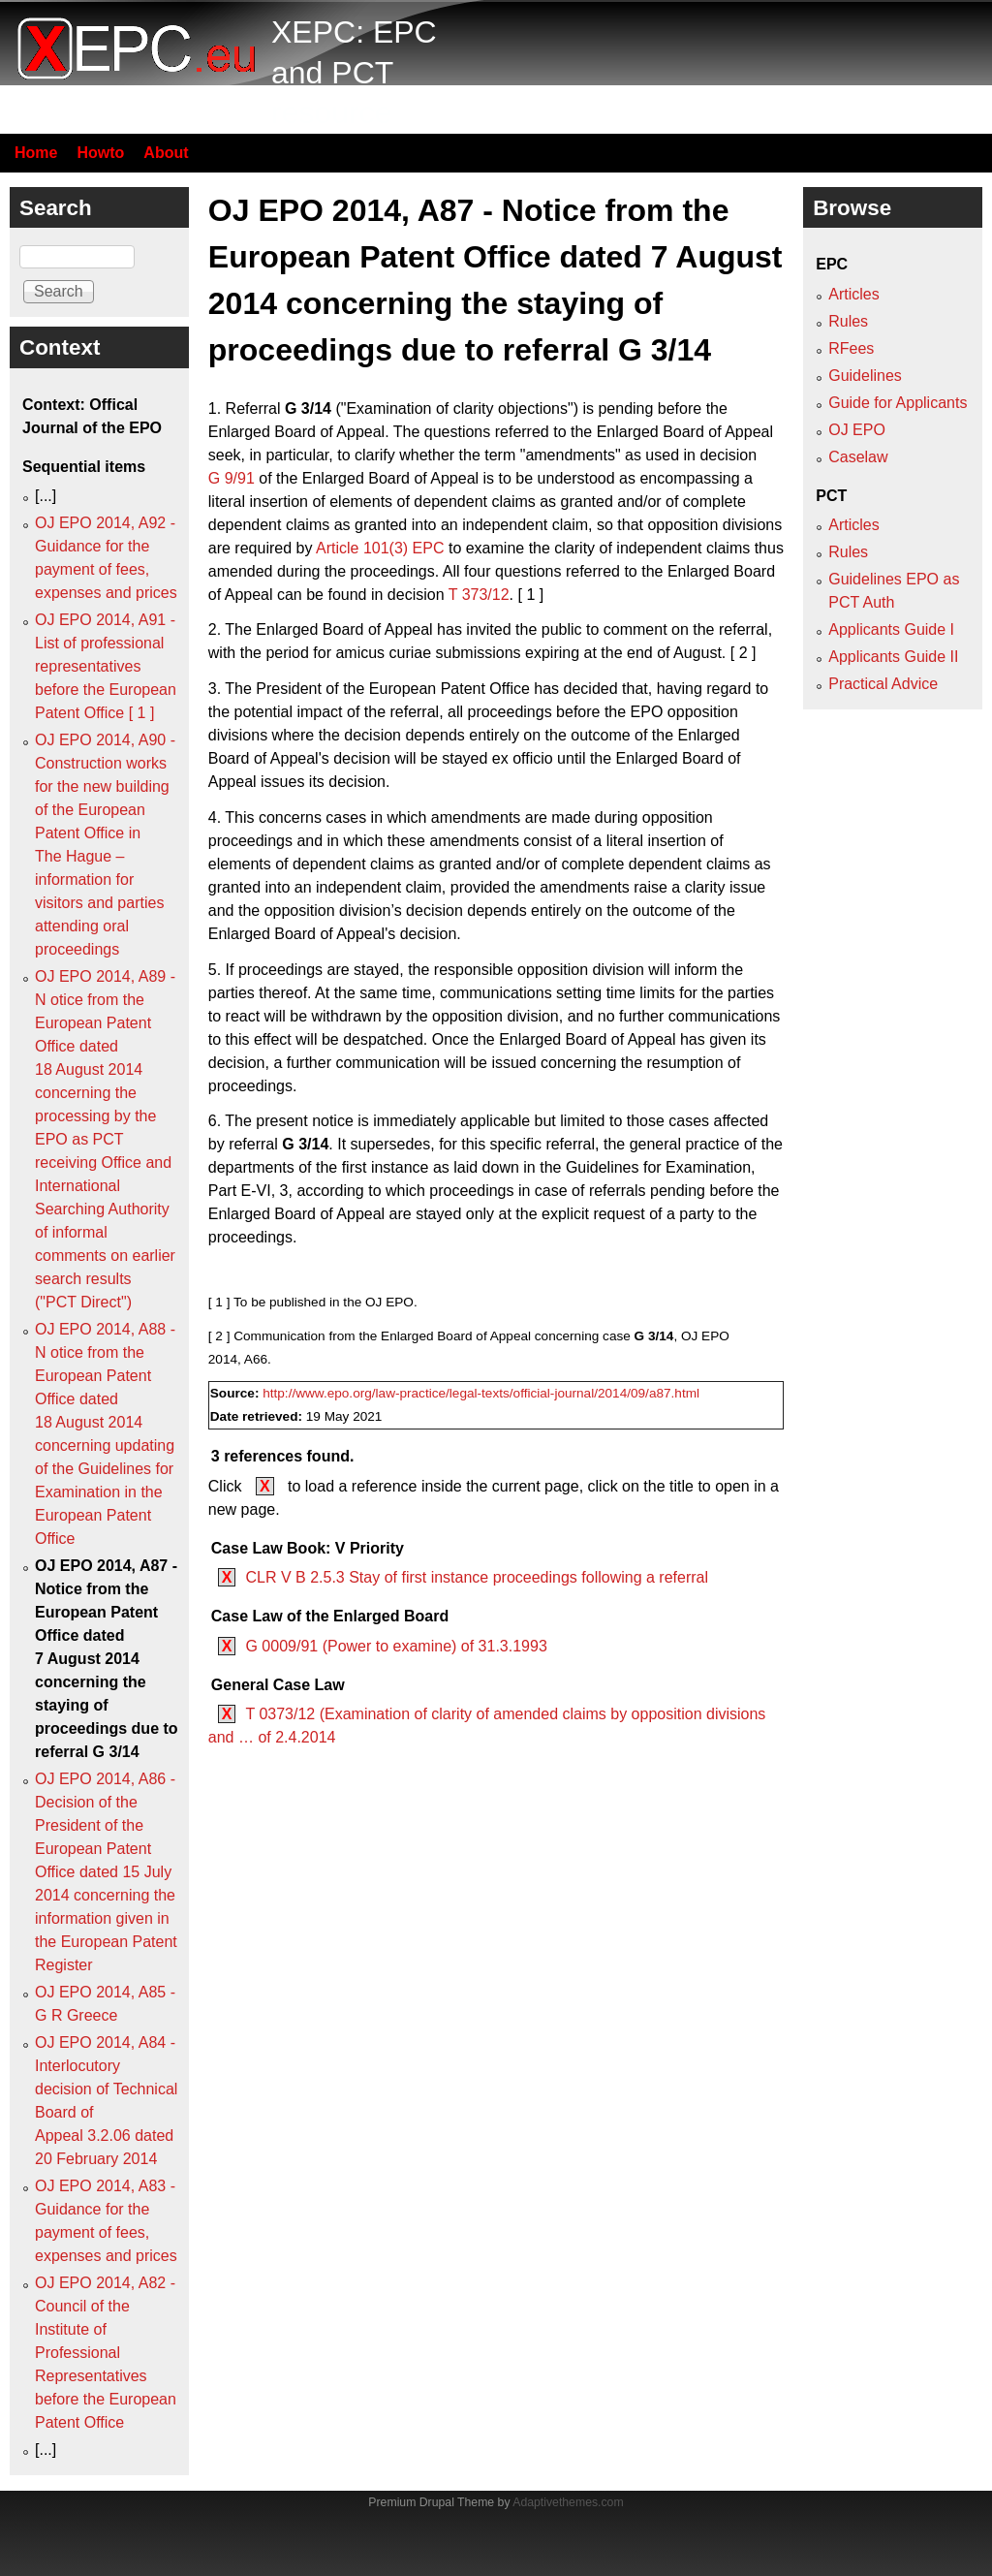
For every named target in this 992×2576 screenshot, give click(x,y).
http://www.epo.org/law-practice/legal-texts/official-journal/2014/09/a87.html (481, 1393)
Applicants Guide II (893, 656)
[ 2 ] (743, 652)
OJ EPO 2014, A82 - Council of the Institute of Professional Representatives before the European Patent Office (105, 2353)
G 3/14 (308, 408)
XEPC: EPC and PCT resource (354, 72)
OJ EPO (856, 430)
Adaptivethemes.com (567, 2502)
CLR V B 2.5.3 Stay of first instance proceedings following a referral (476, 1577)
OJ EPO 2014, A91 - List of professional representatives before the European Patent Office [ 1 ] (105, 666)
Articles (853, 294)
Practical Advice (883, 683)
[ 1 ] (530, 594)
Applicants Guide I (891, 629)
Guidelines (865, 375)
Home (36, 152)
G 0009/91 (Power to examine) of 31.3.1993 (395, 1646)
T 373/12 (479, 594)
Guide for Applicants (897, 402)
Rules (848, 321)
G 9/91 (231, 478)
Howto (100, 152)
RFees (851, 348)
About (165, 152)
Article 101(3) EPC (380, 548)
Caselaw (857, 457)
